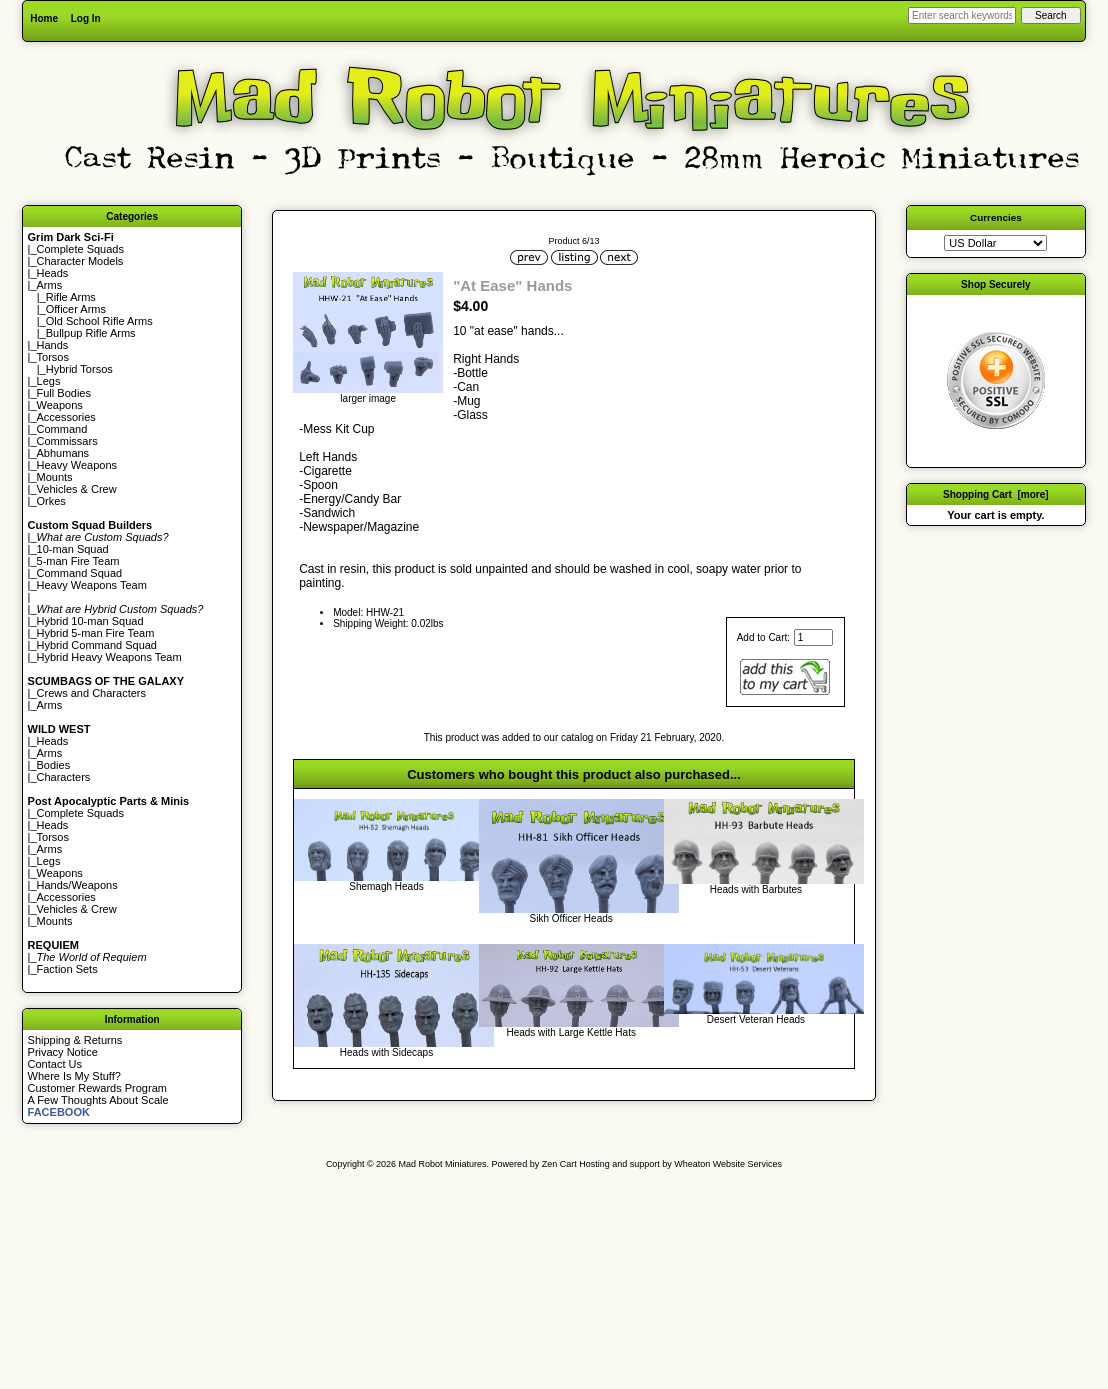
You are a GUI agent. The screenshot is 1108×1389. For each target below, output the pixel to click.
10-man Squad (73, 549)
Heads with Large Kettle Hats (571, 1032)
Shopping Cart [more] (996, 494)
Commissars (67, 441)
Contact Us (55, 1064)
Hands (53, 345)
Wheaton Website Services (728, 1164)
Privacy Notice (63, 1052)
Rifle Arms (71, 297)
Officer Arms (76, 309)
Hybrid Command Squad (97, 645)
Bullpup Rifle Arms (91, 333)
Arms (50, 705)
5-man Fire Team (78, 561)
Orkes (51, 501)
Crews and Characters (91, 693)
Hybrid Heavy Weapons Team (109, 657)
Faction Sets (67, 969)
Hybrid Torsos (79, 369)
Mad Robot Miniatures (443, 1164)
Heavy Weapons (77, 465)
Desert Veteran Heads (756, 1019)
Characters (64, 777)
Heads (53, 273)
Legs (49, 381)
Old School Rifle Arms (99, 321)
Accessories (66, 417)
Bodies (54, 765)
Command (62, 429)
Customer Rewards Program (97, 1088)
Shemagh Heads (386, 886)
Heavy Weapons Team (92, 585)
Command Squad (80, 573)
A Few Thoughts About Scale (98, 1100)
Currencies (996, 217)
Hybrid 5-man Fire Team (96, 633)
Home (44, 18)
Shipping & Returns (75, 1040)
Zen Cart (559, 1164)
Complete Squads (80, 249)
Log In (86, 18)
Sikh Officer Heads (571, 918)
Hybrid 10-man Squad (90, 621)
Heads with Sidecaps (386, 1052)
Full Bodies (64, 393)
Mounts (55, 477)
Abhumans (63, 453)
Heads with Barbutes (756, 889)
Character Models (80, 261)
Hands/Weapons (77, 885)
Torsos (53, 357)
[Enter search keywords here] (962, 15)
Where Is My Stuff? (74, 1076)
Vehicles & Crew (77, 489)
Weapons (60, 405)
